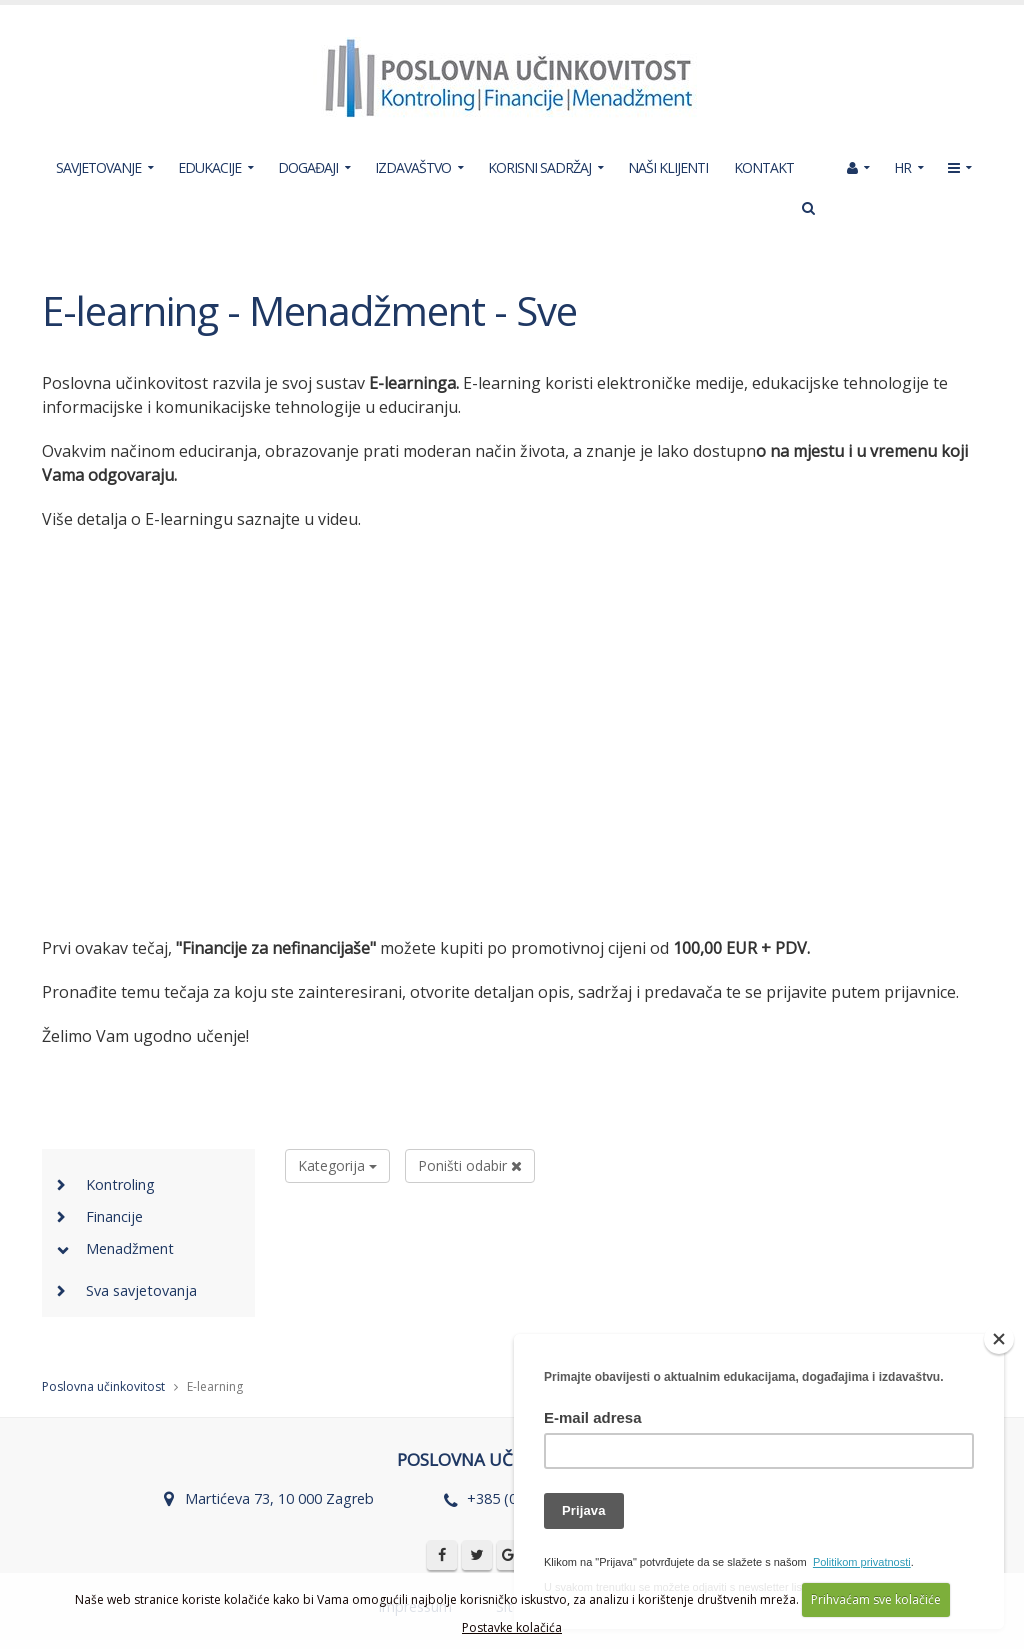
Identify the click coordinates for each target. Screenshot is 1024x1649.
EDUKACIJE (209, 167)
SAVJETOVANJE (98, 167)
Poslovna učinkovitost (103, 1386)
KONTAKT (764, 167)
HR (902, 167)
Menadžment (130, 1248)
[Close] (999, 1339)
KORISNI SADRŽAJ (539, 167)
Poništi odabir (470, 1165)
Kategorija (337, 1165)
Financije (114, 1216)
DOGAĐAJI (308, 167)
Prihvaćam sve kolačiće (876, 1599)
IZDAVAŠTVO (413, 167)
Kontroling (120, 1184)
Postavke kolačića (512, 1627)
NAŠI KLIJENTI (668, 167)
